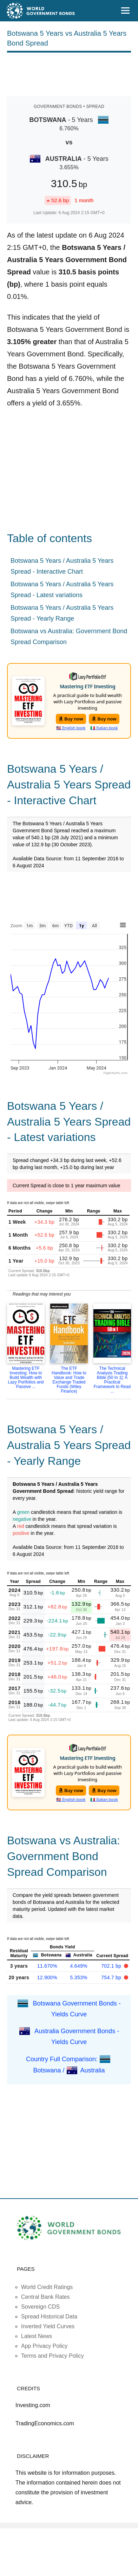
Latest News (36, 2336)
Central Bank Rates (45, 2297)
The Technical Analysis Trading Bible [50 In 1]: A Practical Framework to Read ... (112, 1380)
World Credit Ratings (47, 2287)
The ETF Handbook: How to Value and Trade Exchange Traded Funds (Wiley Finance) (69, 1380)
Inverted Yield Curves (47, 2326)
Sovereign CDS (40, 2307)
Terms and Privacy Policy (52, 2356)
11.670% (47, 1966)
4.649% (78, 1966)
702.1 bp (112, 1966)
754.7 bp (112, 1977)
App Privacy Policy (44, 2346)
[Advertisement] (69, 72)
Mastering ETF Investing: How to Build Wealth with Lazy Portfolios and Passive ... (26, 1377)
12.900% (47, 1977)
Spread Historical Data (49, 2316)
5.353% (78, 1977)
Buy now (71, 719)
